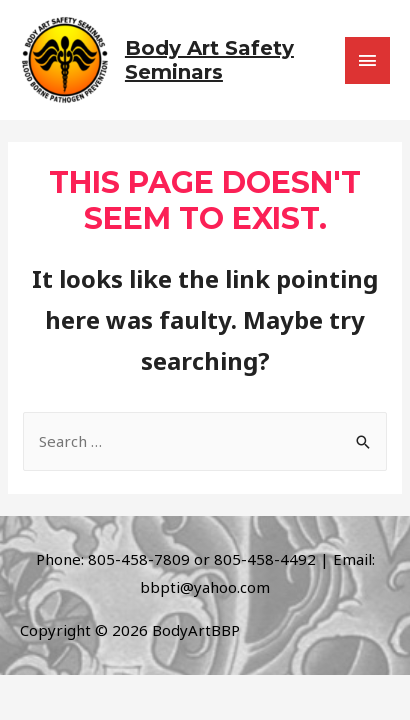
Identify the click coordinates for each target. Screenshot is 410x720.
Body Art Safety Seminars (209, 60)
